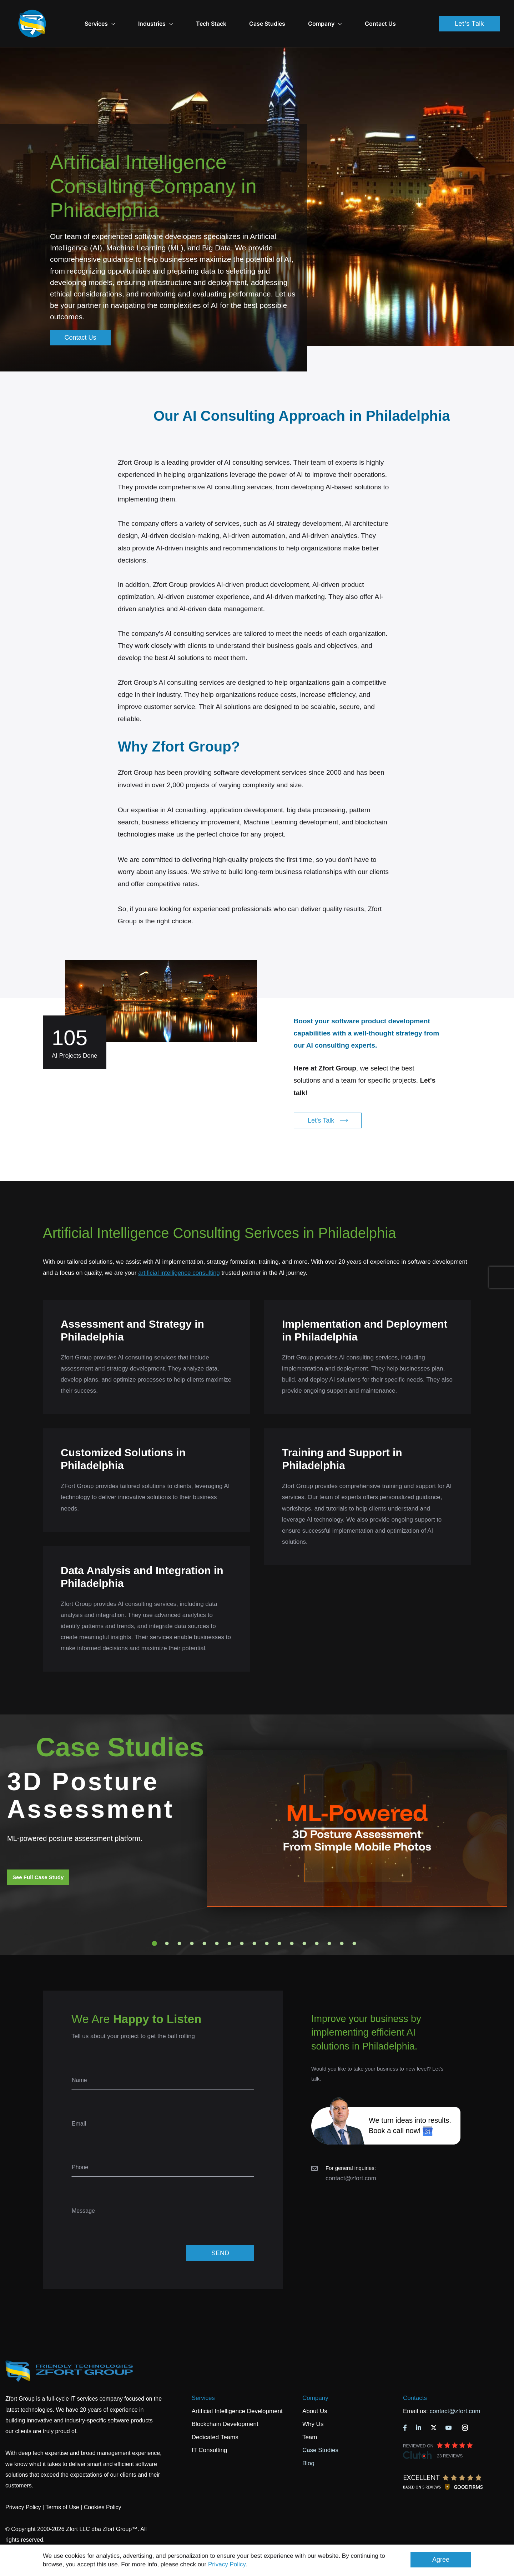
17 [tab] (354, 1923)
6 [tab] (217, 1923)
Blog (308, 2443)
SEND (220, 2233)
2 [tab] (167, 1923)
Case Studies (285, 13)
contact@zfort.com (351, 2158)
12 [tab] (292, 1923)
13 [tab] (304, 1923)
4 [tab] (192, 1923)
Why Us (313, 2404)
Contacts (415, 2378)
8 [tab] (242, 1923)
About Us (314, 2391)
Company (343, 13)
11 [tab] (279, 1923)
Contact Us (398, 13)
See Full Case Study (38, 1857)
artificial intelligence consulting (179, 1252)
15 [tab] (329, 1923)
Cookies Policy (102, 2487)
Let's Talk (469, 13)
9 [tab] (254, 1923)
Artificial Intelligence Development (237, 2391)
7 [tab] (229, 1923)
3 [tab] (179, 1923)
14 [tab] (317, 1923)
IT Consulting (209, 2430)
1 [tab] (154, 1923)
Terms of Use (62, 2487)
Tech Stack (229, 13)
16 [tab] (342, 1923)
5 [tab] (204, 1923)
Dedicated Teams (215, 2417)
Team (309, 2417)
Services (203, 2378)
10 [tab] (267, 1923)
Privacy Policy (227, 2564)
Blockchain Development (225, 2404)
